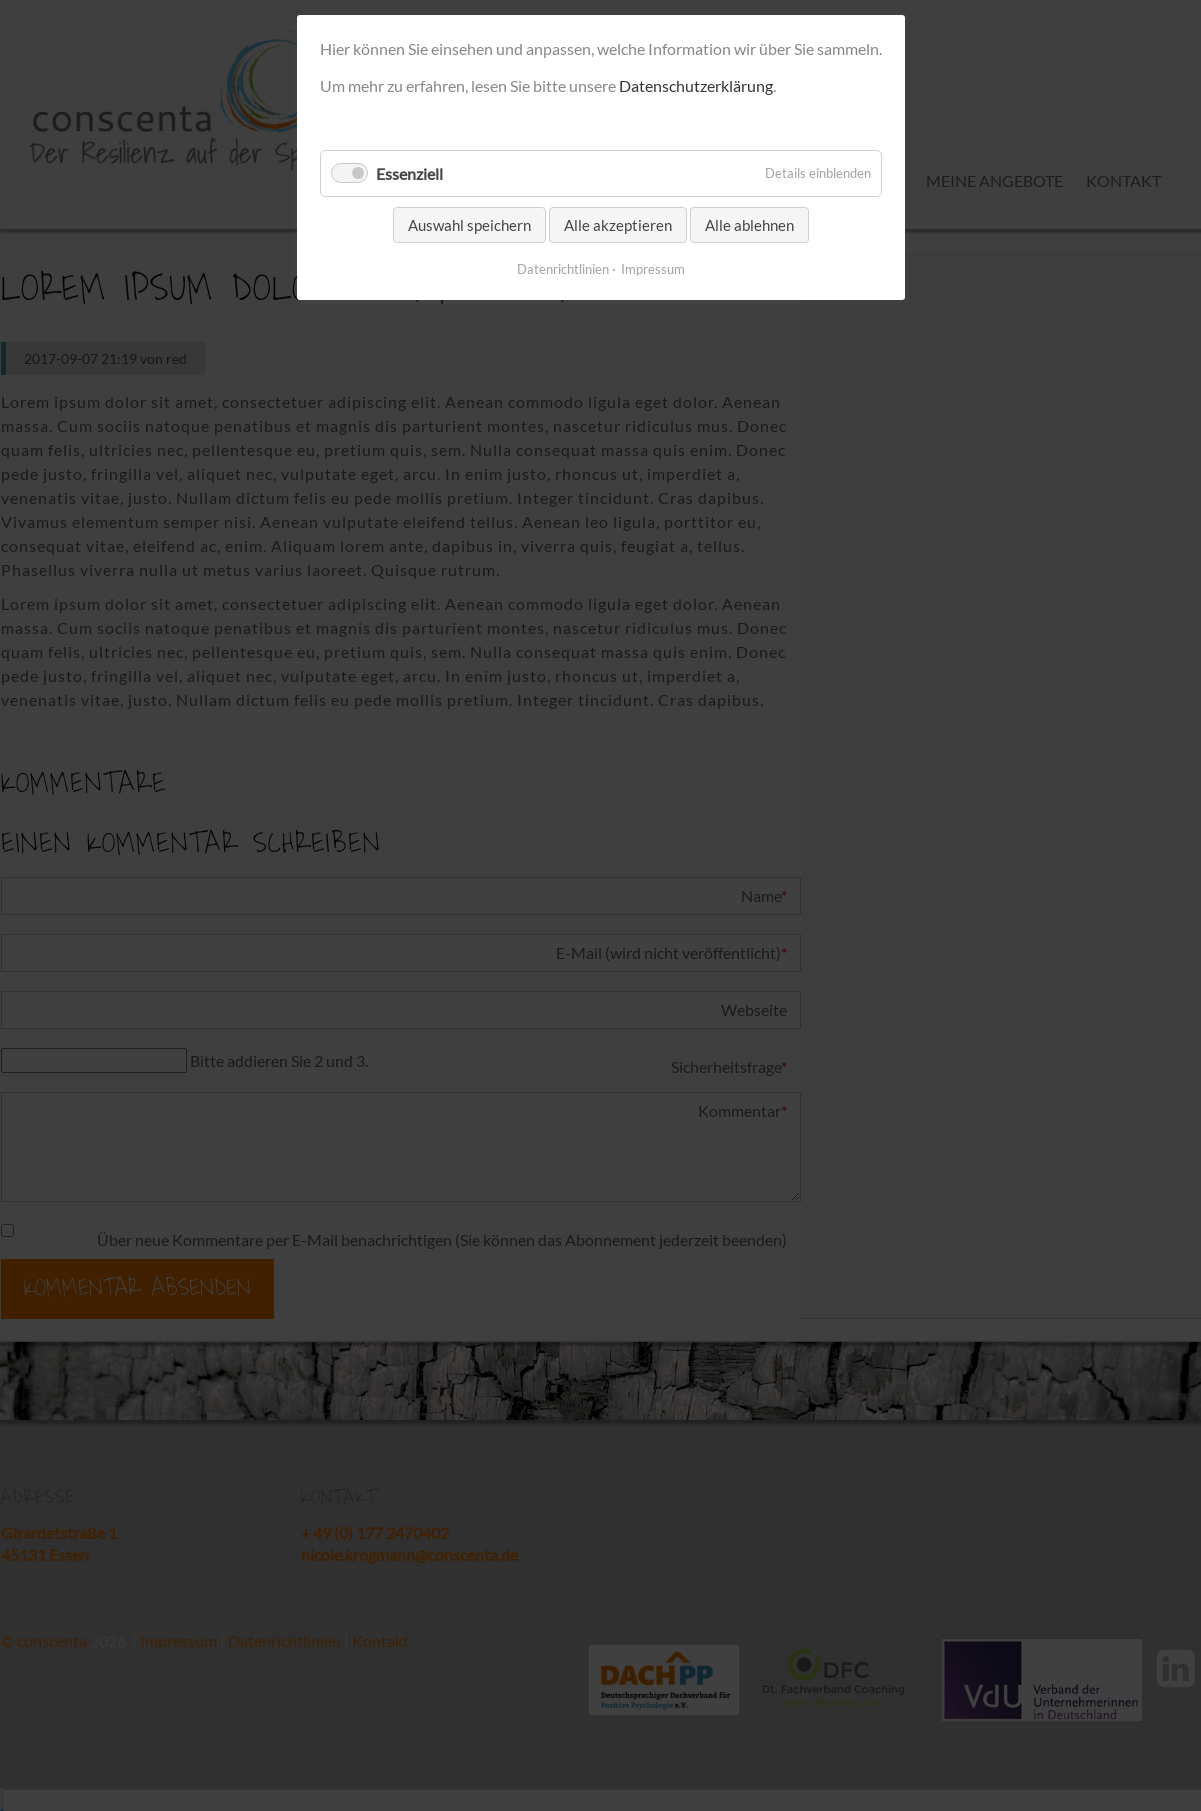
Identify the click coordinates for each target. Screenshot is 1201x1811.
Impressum (653, 269)
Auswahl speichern (469, 225)
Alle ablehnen (749, 225)
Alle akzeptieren (618, 225)
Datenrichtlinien (563, 269)
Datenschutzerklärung (696, 85)
